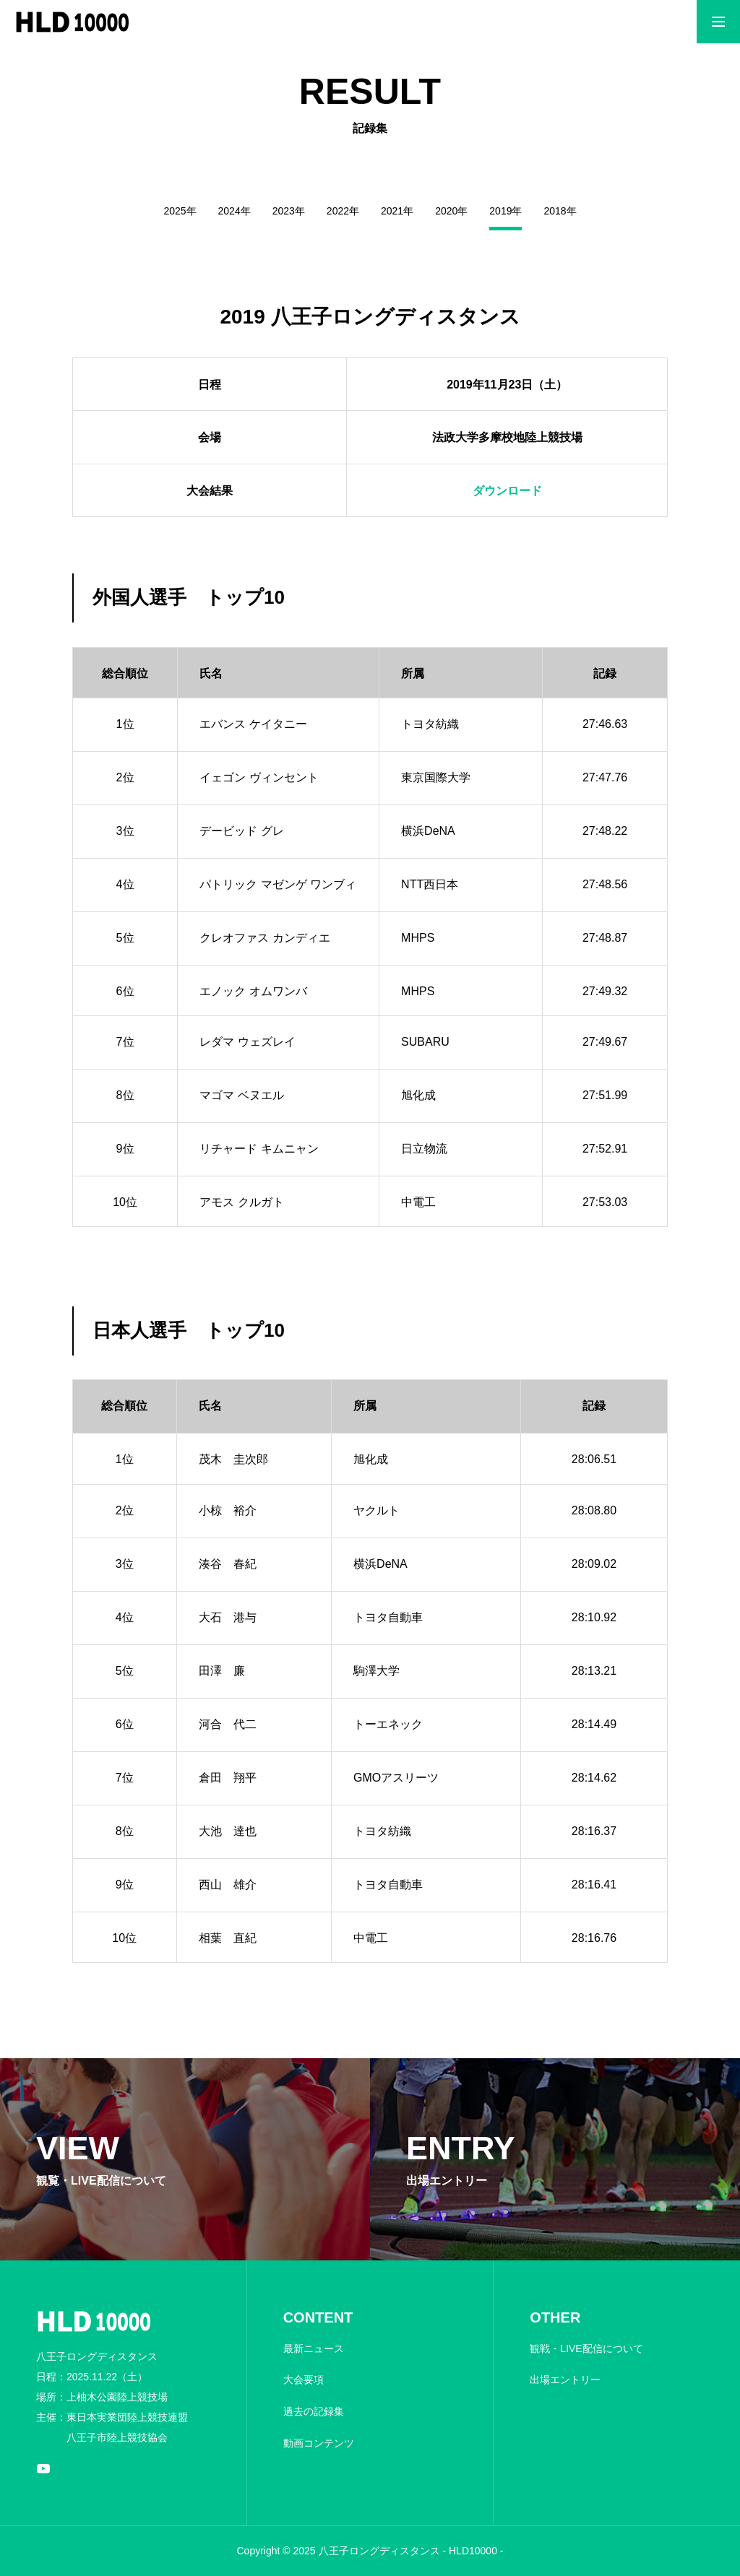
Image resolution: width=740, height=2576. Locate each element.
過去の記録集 (313, 2411)
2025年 (179, 211)
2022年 (343, 211)
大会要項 (303, 2379)
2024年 (234, 211)
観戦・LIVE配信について (586, 2348)
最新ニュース (313, 2348)
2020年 (451, 211)
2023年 (288, 211)
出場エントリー (565, 2379)
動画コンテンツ (318, 2443)
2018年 (559, 211)
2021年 (397, 211)
